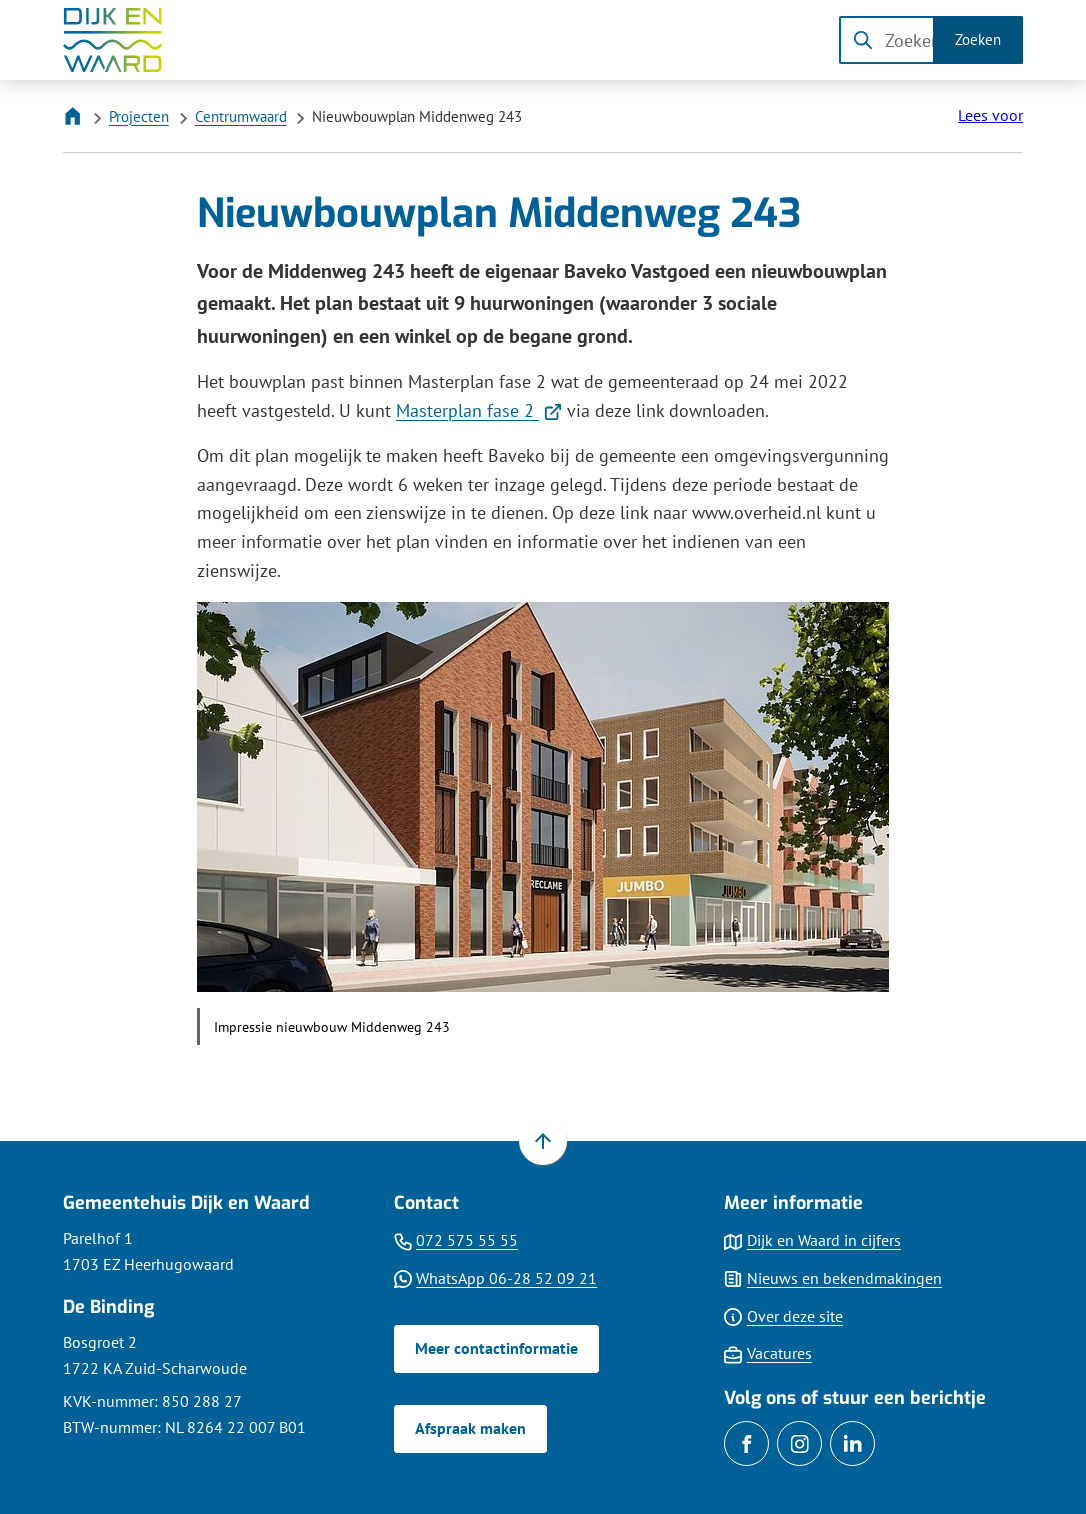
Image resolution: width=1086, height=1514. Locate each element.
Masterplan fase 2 (479, 410)
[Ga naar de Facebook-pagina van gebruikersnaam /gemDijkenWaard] (746, 1443)
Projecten (139, 116)
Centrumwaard (241, 116)
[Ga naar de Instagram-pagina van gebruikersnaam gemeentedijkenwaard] (799, 1443)
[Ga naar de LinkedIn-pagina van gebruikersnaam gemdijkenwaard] (852, 1443)
